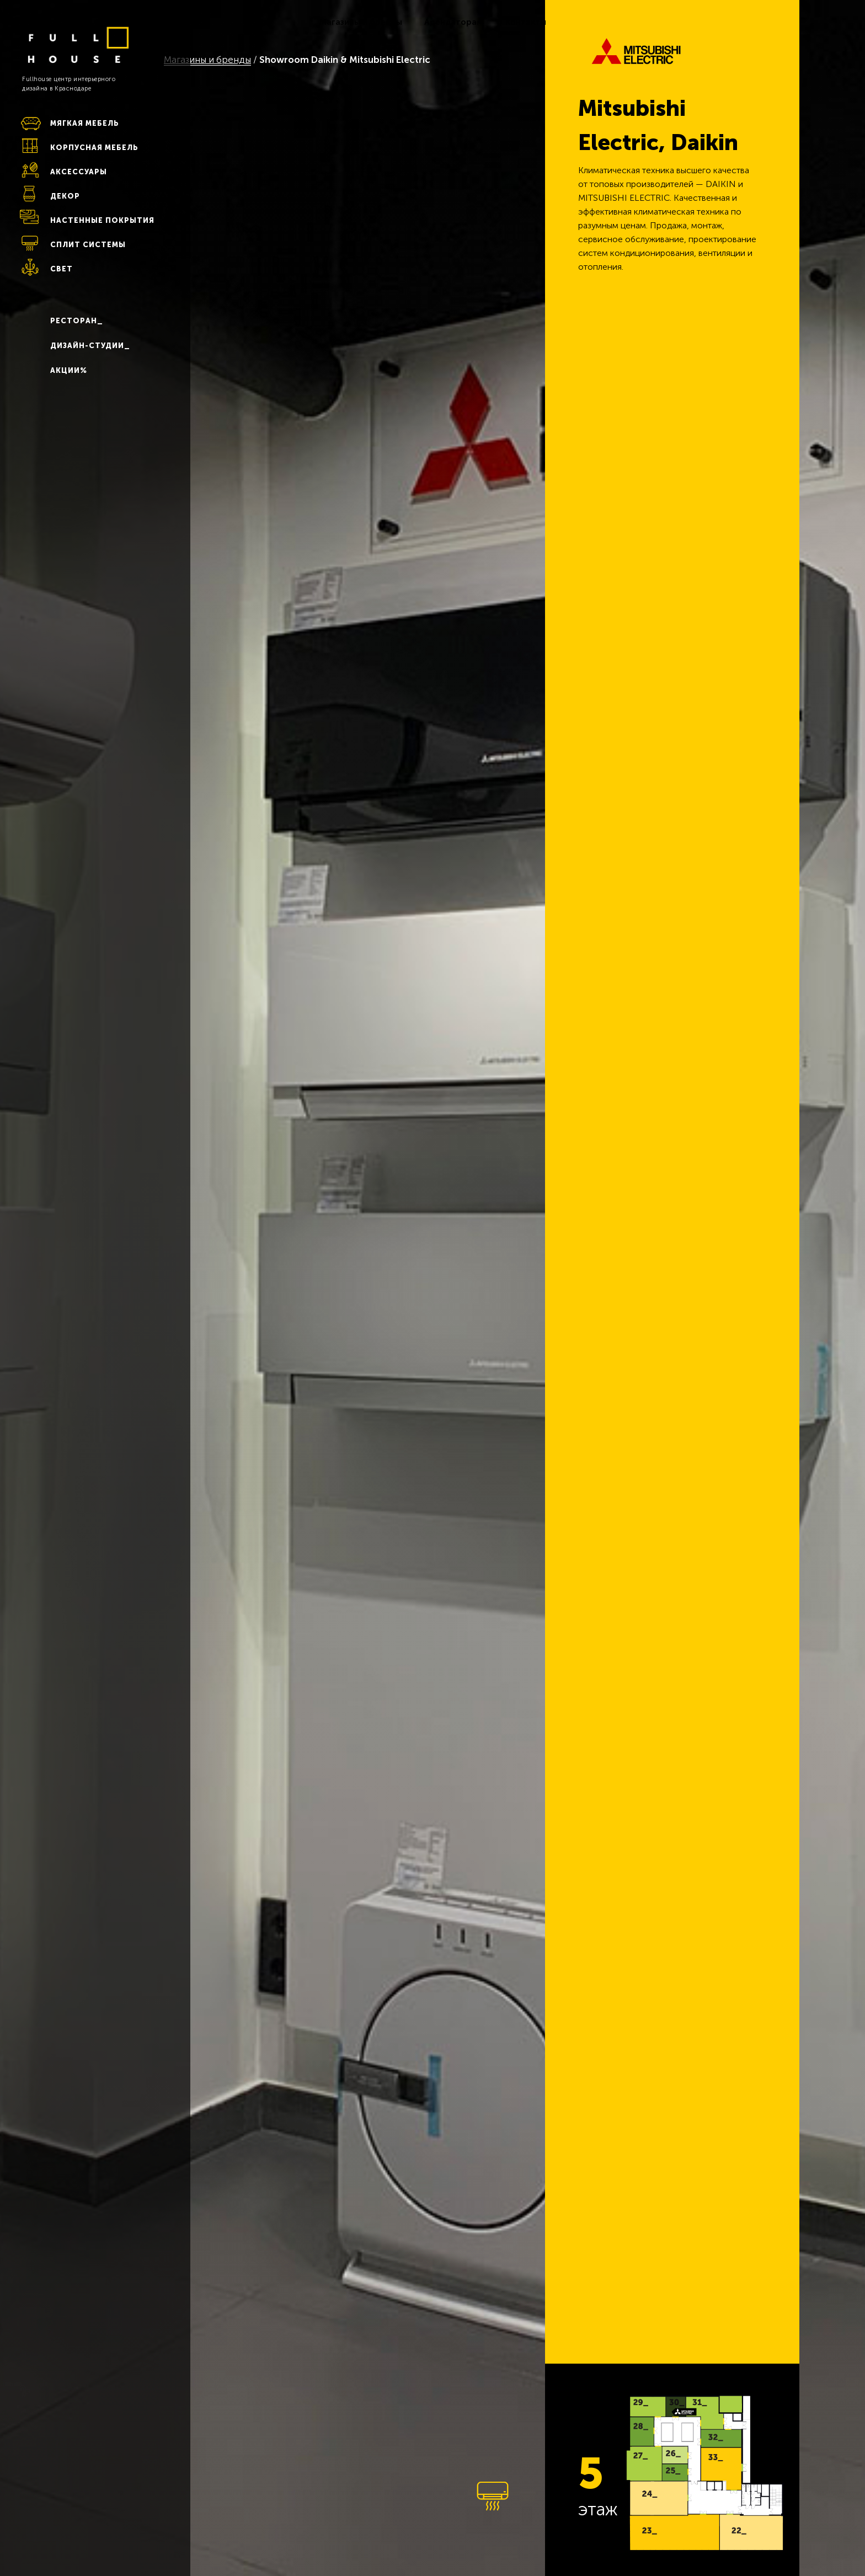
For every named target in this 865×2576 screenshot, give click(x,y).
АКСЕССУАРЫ (78, 172)
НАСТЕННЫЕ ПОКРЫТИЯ (102, 220)
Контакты (525, 22)
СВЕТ (61, 269)
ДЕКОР (65, 196)
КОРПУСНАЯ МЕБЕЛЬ (94, 147)
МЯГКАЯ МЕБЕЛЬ (84, 123)
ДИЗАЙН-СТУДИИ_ (90, 345)
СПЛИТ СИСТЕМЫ (88, 245)
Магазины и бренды (360, 22)
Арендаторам (453, 22)
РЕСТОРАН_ (76, 321)
